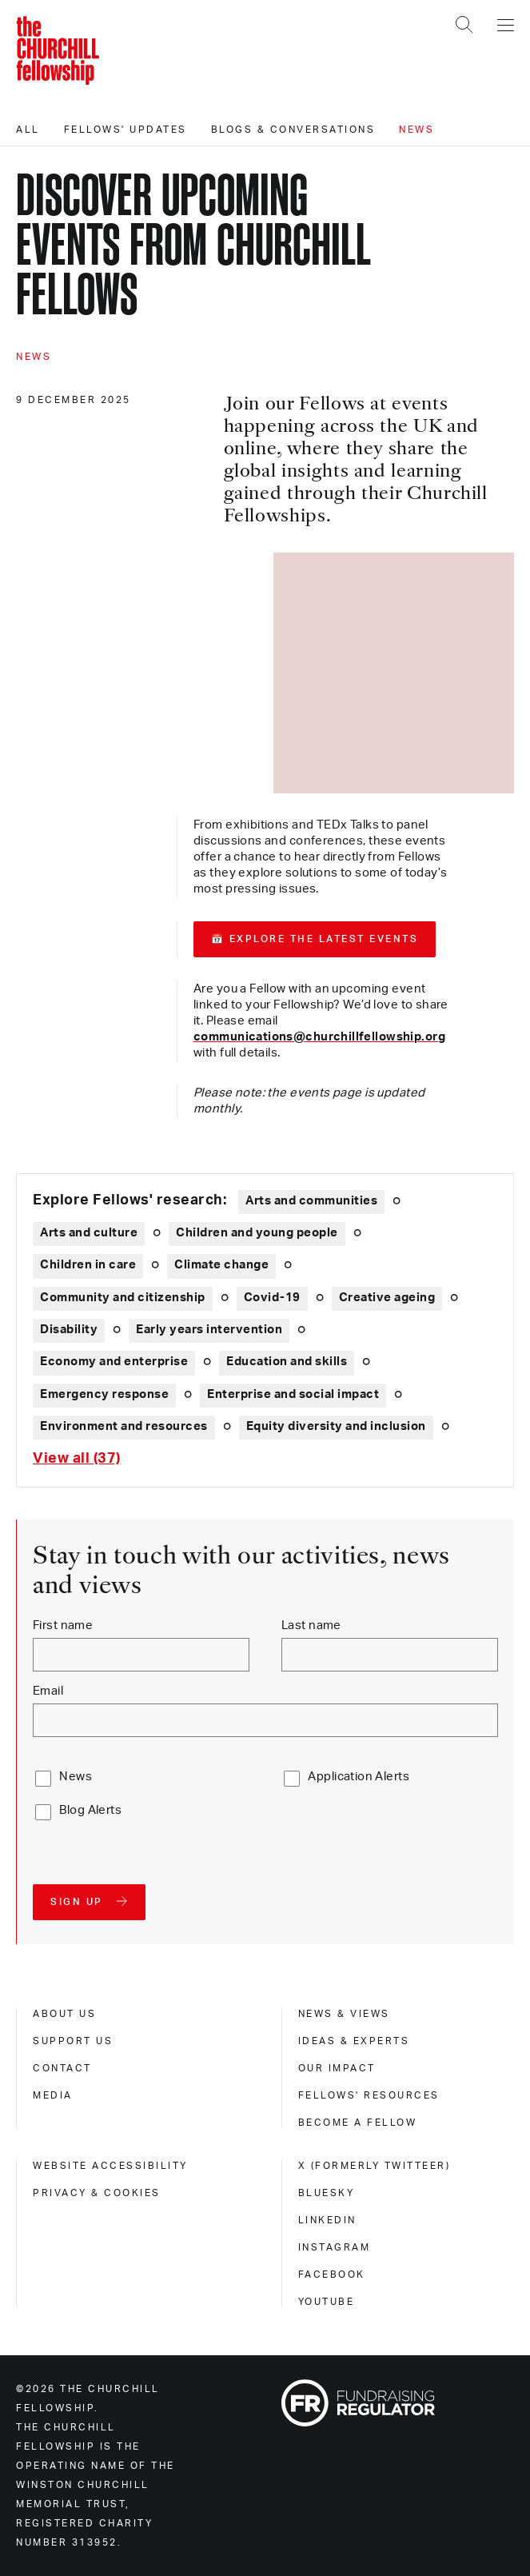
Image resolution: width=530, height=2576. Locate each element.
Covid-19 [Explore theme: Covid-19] (272, 1298)
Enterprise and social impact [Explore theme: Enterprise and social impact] (293, 1394)
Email (48, 1691)
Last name (311, 1625)
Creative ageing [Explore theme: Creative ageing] (387, 1298)
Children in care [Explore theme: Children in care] (88, 1265)
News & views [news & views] (344, 2014)
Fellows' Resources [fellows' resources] (369, 2095)
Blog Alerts (90, 1810)
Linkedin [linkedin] (327, 2220)
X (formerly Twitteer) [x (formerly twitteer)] (374, 2166)
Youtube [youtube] (326, 2301)
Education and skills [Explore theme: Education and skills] (286, 1362)
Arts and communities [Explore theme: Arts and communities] (311, 1201)
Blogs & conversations (293, 129)
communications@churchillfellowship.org (319, 1037)
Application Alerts (358, 1777)
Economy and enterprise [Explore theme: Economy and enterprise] (114, 1362)
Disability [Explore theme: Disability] (69, 1330)
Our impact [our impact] (337, 2068)
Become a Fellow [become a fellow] (357, 2122)
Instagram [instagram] (334, 2247)
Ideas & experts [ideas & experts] (354, 2041)
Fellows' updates (125, 129)
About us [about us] (64, 2014)
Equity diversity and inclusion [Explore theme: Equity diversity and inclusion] (336, 1426)
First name (63, 1625)
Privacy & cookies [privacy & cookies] (97, 2193)
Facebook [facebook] (331, 2274)
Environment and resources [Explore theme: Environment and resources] (124, 1426)
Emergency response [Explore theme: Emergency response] (104, 1394)
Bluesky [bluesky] (326, 2193)
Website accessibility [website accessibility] (110, 2166)
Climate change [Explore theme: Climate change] (221, 1265)
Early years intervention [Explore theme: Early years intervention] (209, 1330)
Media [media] (53, 2095)
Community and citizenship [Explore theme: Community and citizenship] (122, 1298)
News (416, 129)
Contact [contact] (62, 2068)
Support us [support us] (73, 2041)
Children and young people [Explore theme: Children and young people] (257, 1233)
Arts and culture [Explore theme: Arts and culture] (88, 1233)
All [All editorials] (28, 129)
